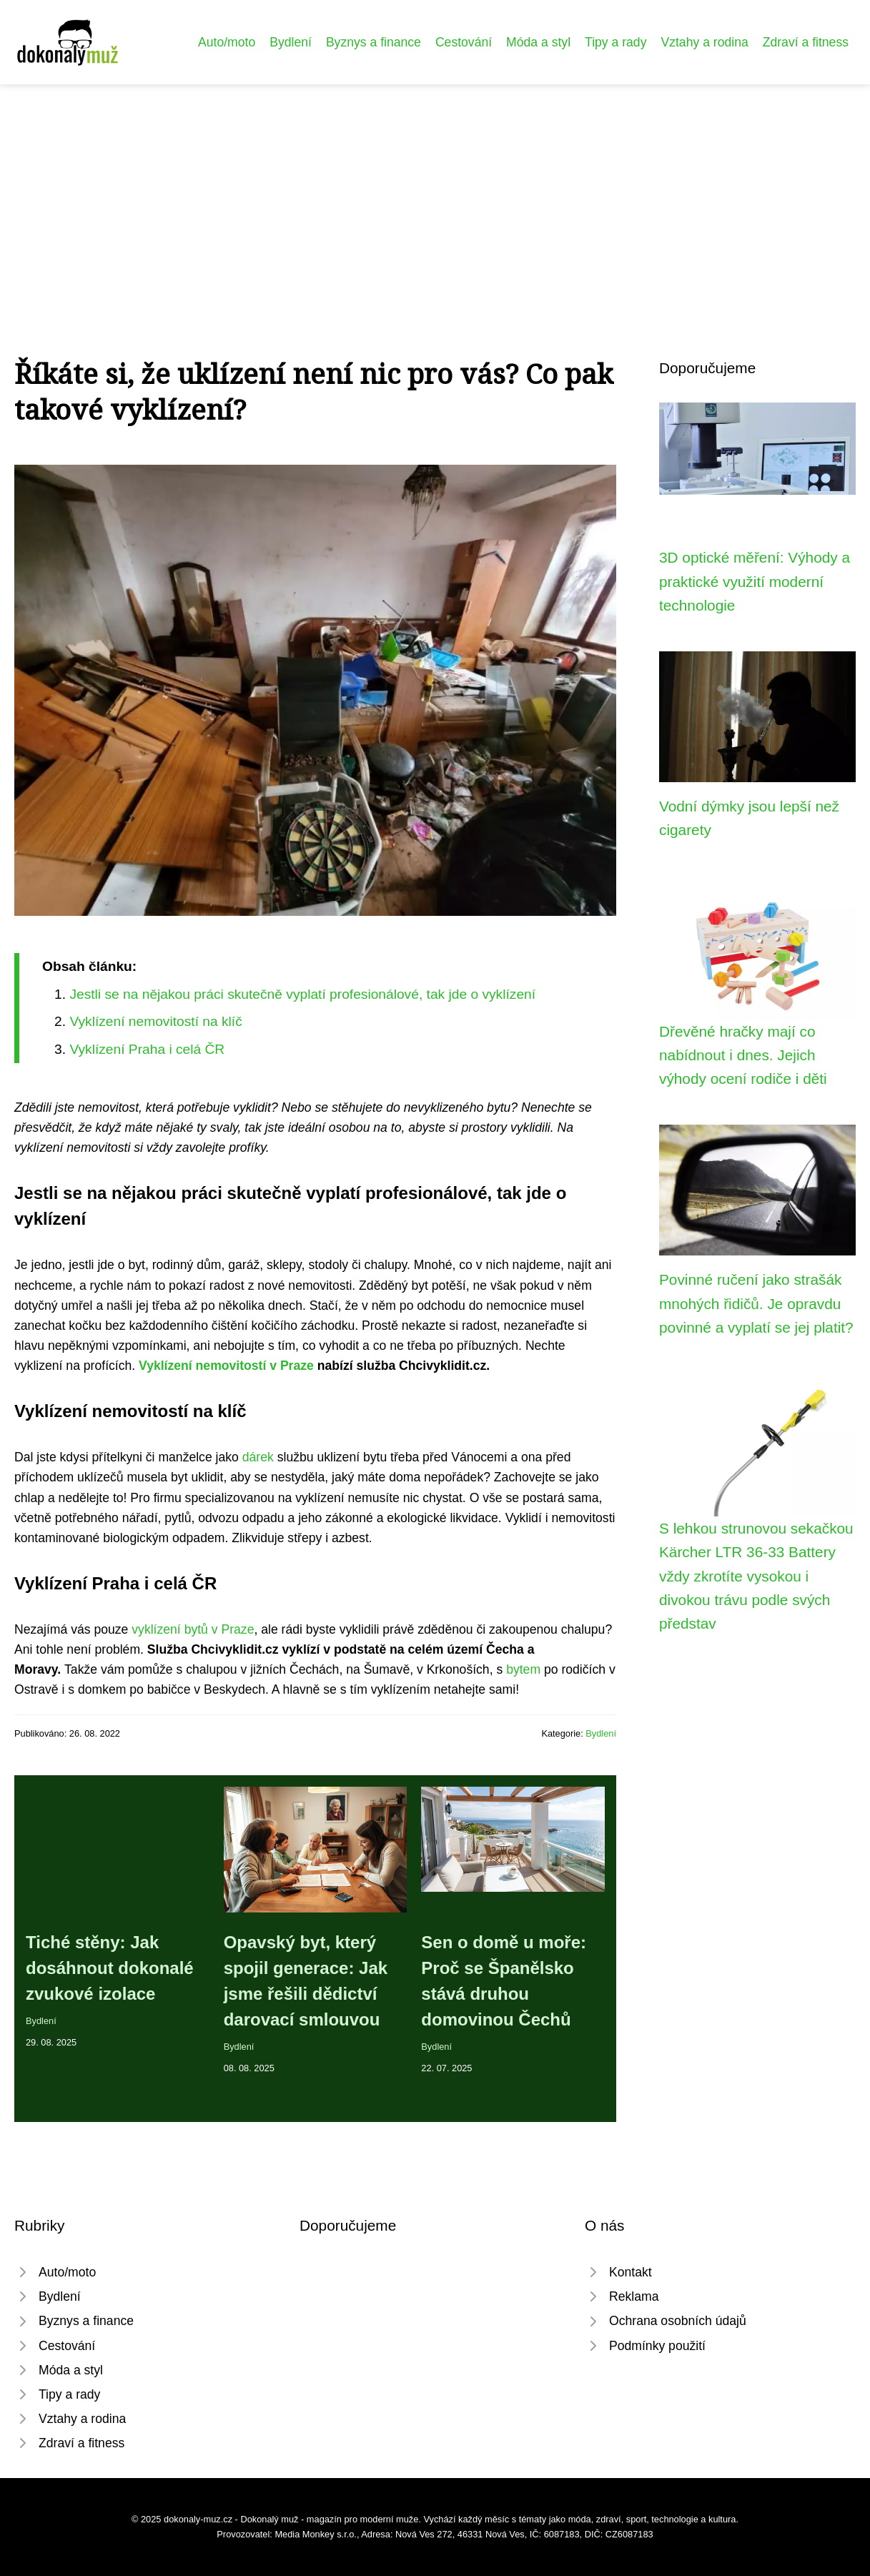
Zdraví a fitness (806, 42)
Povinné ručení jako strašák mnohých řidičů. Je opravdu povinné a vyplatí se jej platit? (756, 1303)
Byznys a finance (373, 42)
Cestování (463, 42)
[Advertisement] (435, 192)
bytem (523, 1669)
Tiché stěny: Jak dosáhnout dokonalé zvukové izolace (110, 1968)
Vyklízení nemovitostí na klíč (155, 1021)
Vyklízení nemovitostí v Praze (226, 1365)
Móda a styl (538, 42)
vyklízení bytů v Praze (193, 1629)
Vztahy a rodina (704, 42)
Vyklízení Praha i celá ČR (146, 1049)
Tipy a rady (615, 42)
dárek (258, 1457)
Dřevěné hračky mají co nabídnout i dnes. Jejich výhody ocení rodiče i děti (743, 1055)
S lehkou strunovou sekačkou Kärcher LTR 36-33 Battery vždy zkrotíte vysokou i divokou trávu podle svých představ (756, 1576)
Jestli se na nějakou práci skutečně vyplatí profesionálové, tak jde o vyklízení (302, 994)
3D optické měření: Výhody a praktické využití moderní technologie (754, 581)
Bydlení (291, 42)
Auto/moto (226, 42)
